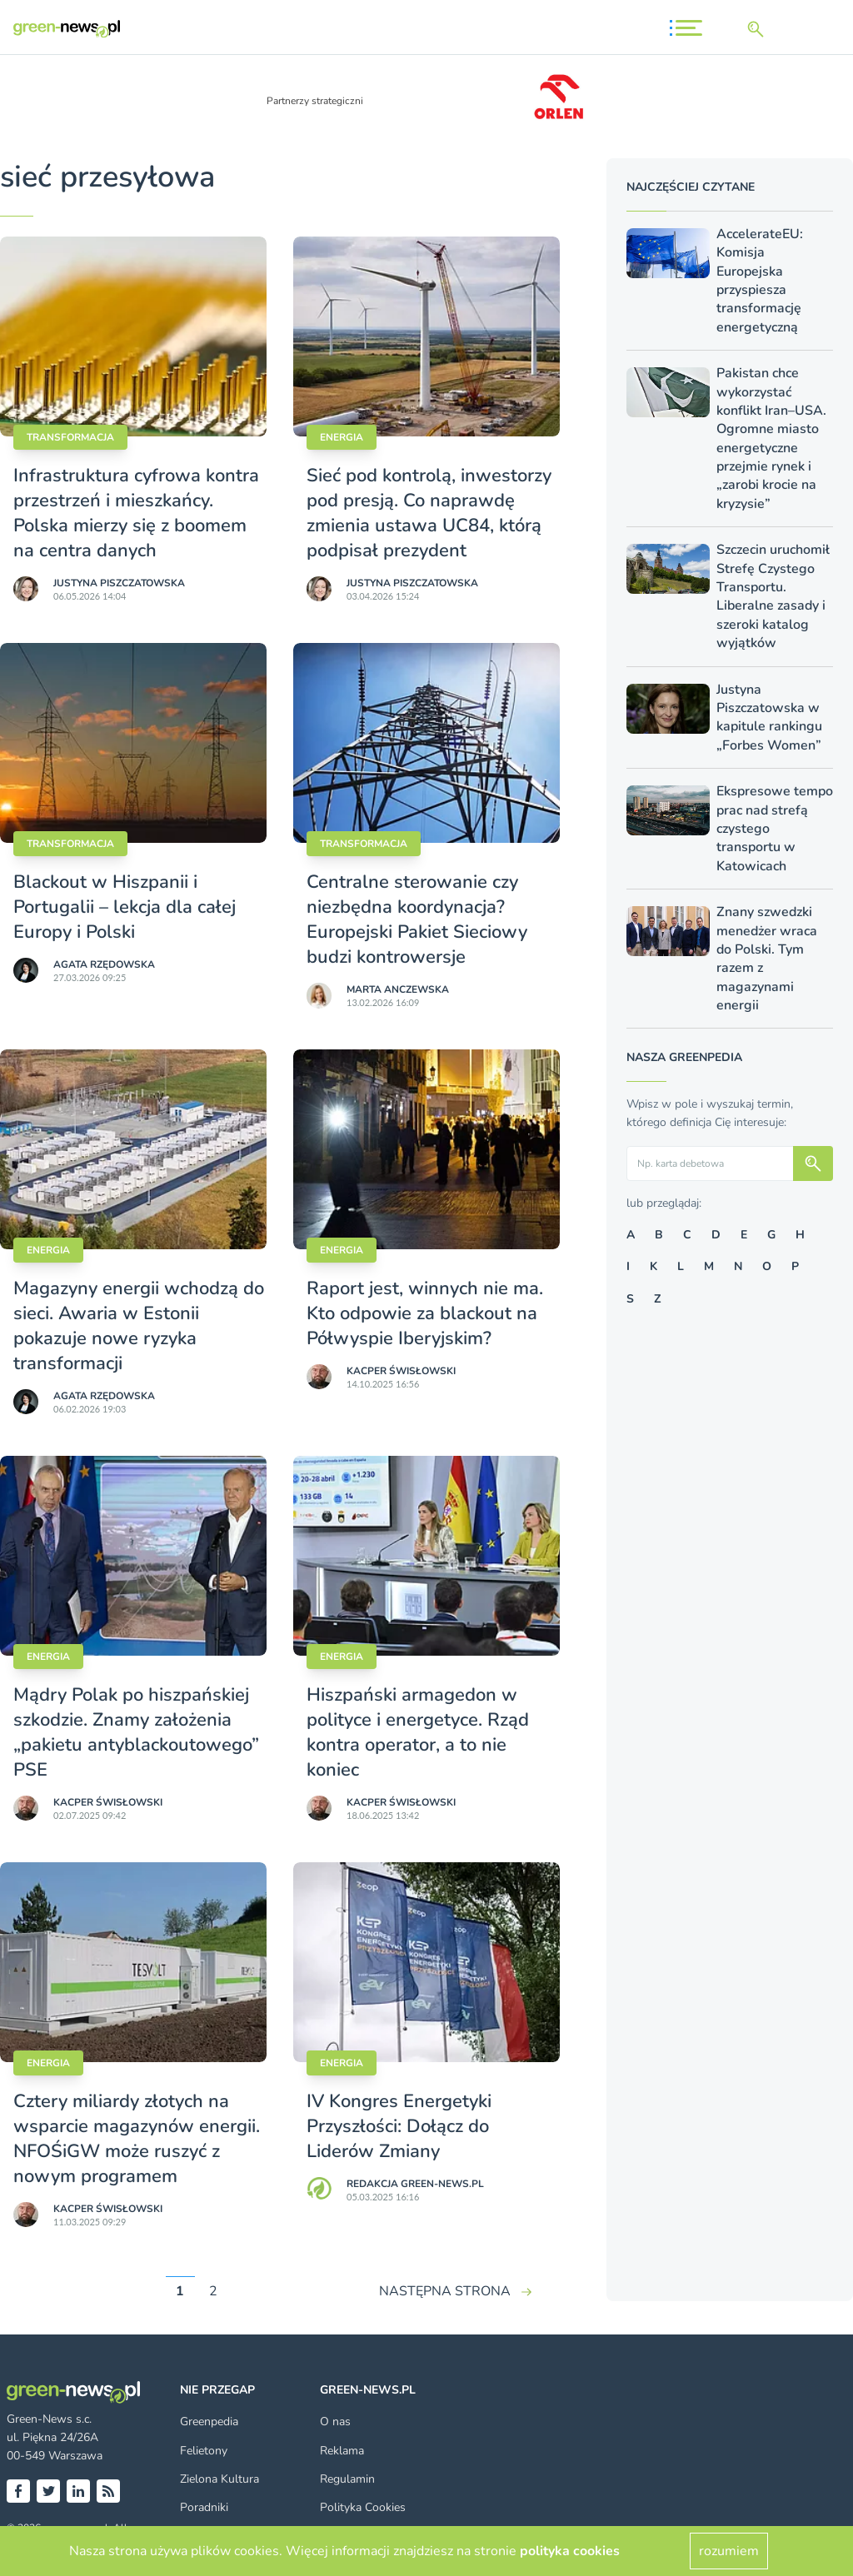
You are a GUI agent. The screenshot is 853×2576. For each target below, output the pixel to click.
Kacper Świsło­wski (401, 1371)
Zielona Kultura (219, 2479)
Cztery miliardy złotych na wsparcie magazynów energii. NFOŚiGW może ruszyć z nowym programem (136, 2139)
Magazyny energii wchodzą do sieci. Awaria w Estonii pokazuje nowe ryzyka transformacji (138, 1326)
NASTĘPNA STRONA (445, 2291)
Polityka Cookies (363, 2507)
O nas (335, 2421)
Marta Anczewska (398, 989)
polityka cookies (570, 2551)
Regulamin (347, 2479)
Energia (341, 437)
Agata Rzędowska (104, 964)
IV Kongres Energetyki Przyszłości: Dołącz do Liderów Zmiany (399, 2126)
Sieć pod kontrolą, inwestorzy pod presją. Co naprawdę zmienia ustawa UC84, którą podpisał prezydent (429, 513)
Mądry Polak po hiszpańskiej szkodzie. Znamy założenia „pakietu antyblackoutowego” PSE (136, 1732)
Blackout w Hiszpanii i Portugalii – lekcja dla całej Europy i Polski (124, 906)
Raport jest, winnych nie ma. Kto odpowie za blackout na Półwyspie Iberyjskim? (425, 1313)
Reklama (342, 2451)
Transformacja (70, 437)
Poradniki (204, 2507)
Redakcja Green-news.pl (415, 2183)
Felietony (203, 2451)
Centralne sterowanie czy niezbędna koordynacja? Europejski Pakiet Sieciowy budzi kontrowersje (417, 919)
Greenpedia (209, 2421)
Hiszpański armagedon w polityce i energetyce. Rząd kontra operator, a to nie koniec (418, 1732)
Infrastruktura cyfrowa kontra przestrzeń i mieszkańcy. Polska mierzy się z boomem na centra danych (136, 513)
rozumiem (729, 2551)
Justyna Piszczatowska (119, 583)
